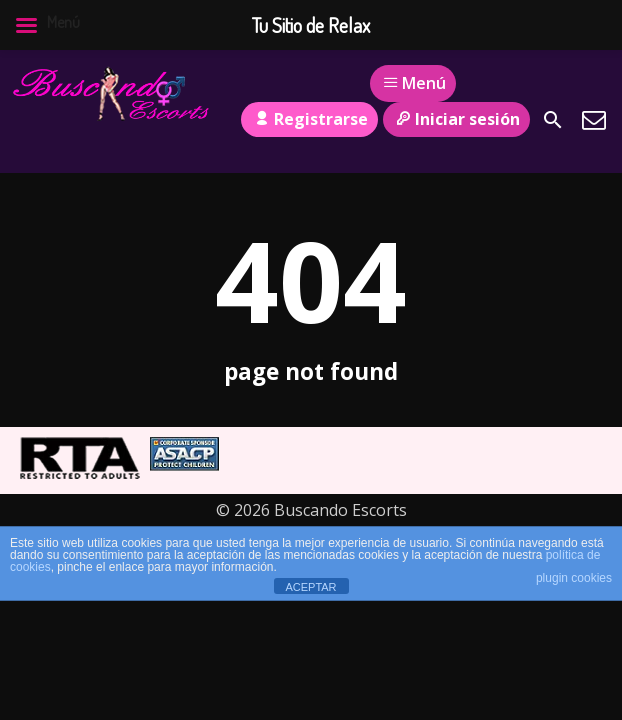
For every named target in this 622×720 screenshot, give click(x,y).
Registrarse (309, 119)
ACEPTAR (310, 587)
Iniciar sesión (456, 119)
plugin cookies (574, 578)
